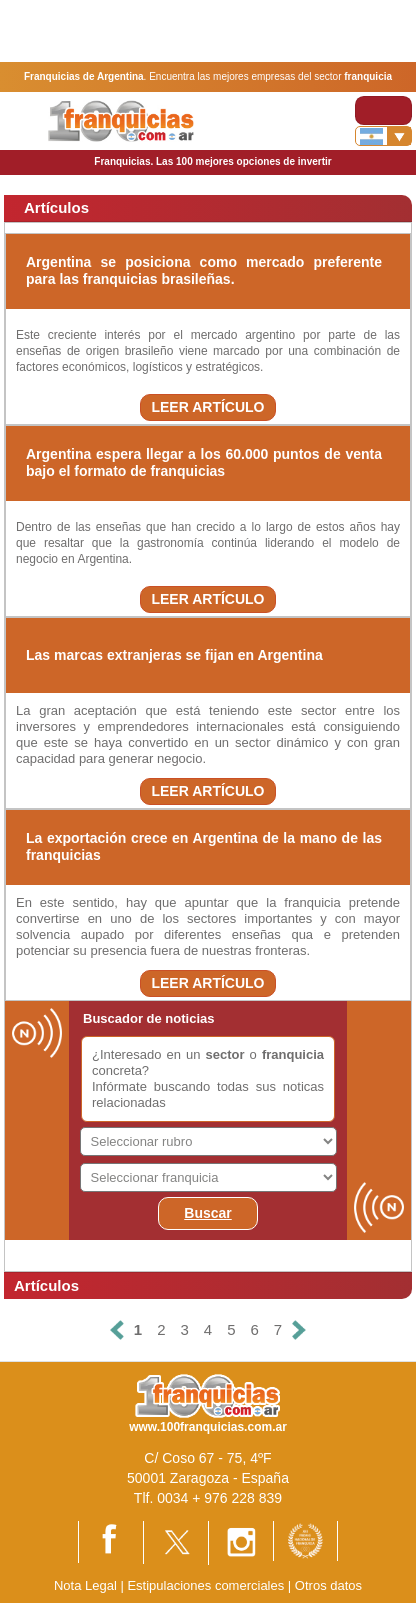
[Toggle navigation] (383, 110)
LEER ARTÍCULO (207, 407)
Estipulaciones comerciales (207, 1585)
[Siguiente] (299, 1330)
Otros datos (328, 1585)
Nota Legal (85, 1585)
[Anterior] (117, 1330)
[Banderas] (383, 136)
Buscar (207, 1213)
